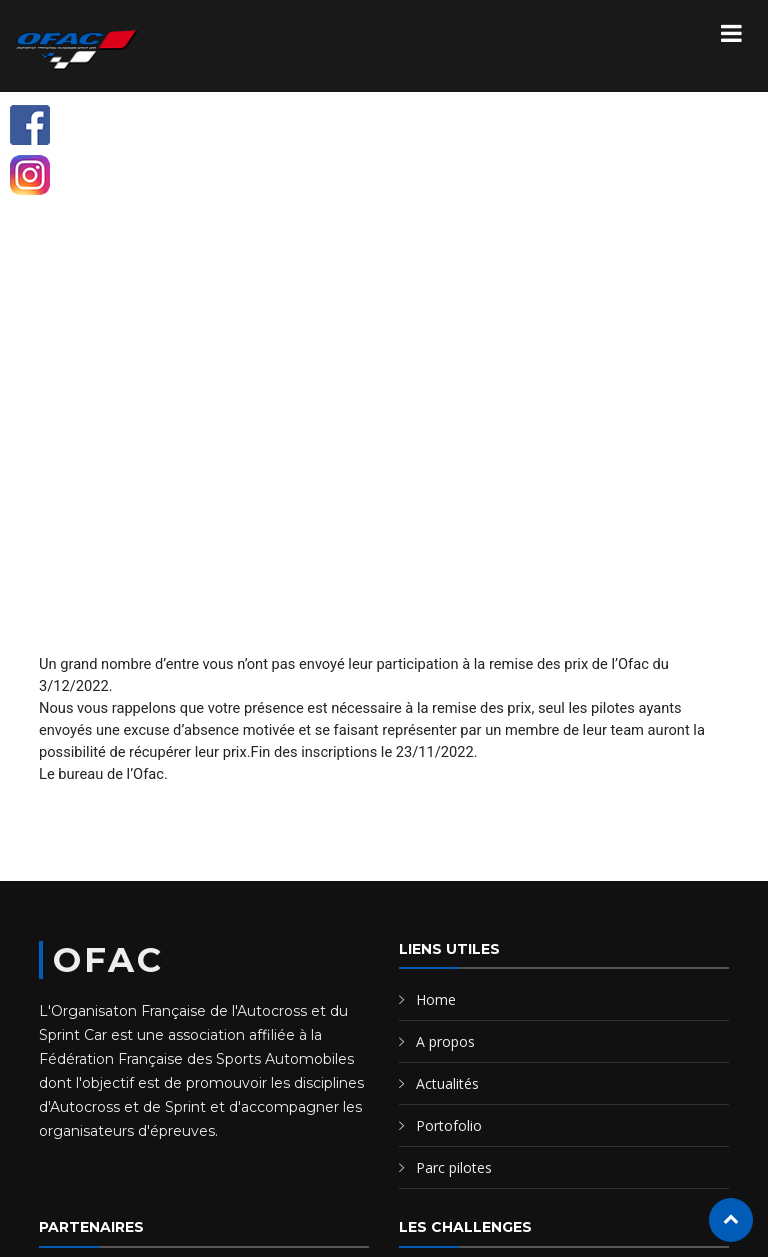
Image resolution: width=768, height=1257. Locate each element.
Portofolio (449, 1125)
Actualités (447, 1083)
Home (436, 999)
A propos (445, 1041)
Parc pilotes (454, 1167)
